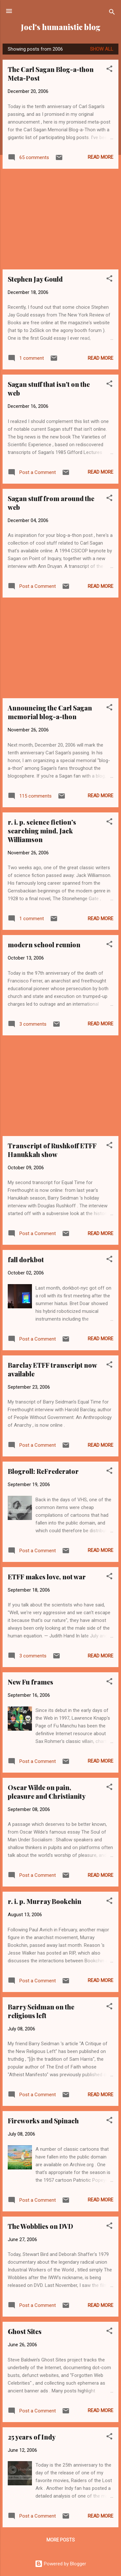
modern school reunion (44, 944)
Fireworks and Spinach (43, 2120)
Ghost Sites (25, 2331)
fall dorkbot (26, 1259)
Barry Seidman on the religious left (41, 2011)
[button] (109, 70)
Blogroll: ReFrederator (43, 1471)
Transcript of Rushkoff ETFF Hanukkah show (52, 1150)
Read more (100, 157)
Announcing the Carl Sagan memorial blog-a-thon (50, 712)
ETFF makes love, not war (47, 1576)
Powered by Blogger (60, 2564)
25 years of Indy (31, 2436)
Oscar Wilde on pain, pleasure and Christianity (47, 1791)
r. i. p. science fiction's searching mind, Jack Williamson (42, 831)
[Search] (112, 13)
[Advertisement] (60, 219)
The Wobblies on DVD (40, 2226)
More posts (60, 2539)
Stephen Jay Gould (35, 279)
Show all (101, 49)
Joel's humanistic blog (60, 27)
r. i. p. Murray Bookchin (44, 1901)
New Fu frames (30, 1681)
